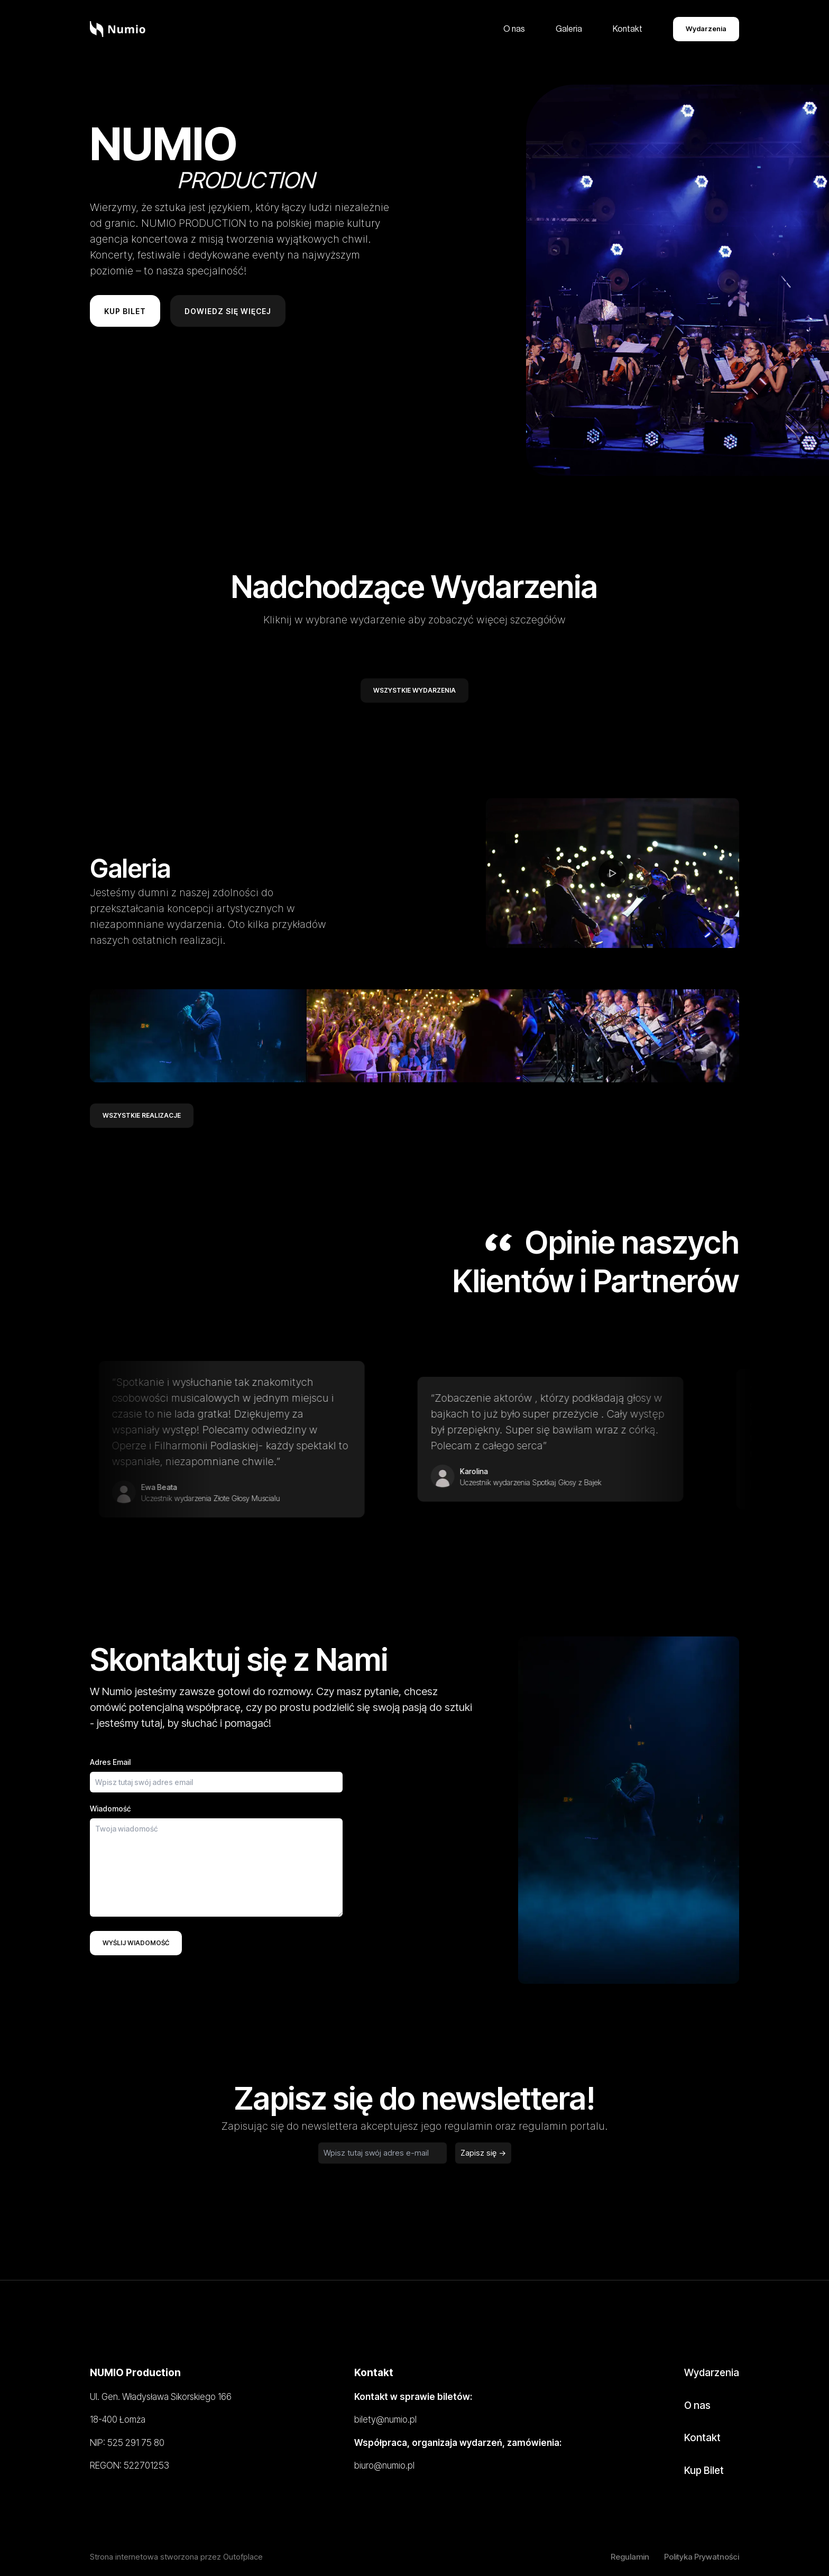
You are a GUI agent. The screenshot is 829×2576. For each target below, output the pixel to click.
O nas (514, 29)
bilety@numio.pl (385, 2419)
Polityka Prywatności (701, 2557)
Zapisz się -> (483, 2153)
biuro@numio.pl (384, 2465)
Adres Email (110, 1762)
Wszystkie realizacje (142, 1115)
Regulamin (630, 2557)
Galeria (569, 29)
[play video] (612, 871)
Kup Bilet (704, 2470)
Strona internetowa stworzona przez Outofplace (176, 2557)
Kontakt (627, 29)
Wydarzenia (706, 28)
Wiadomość (110, 1808)
